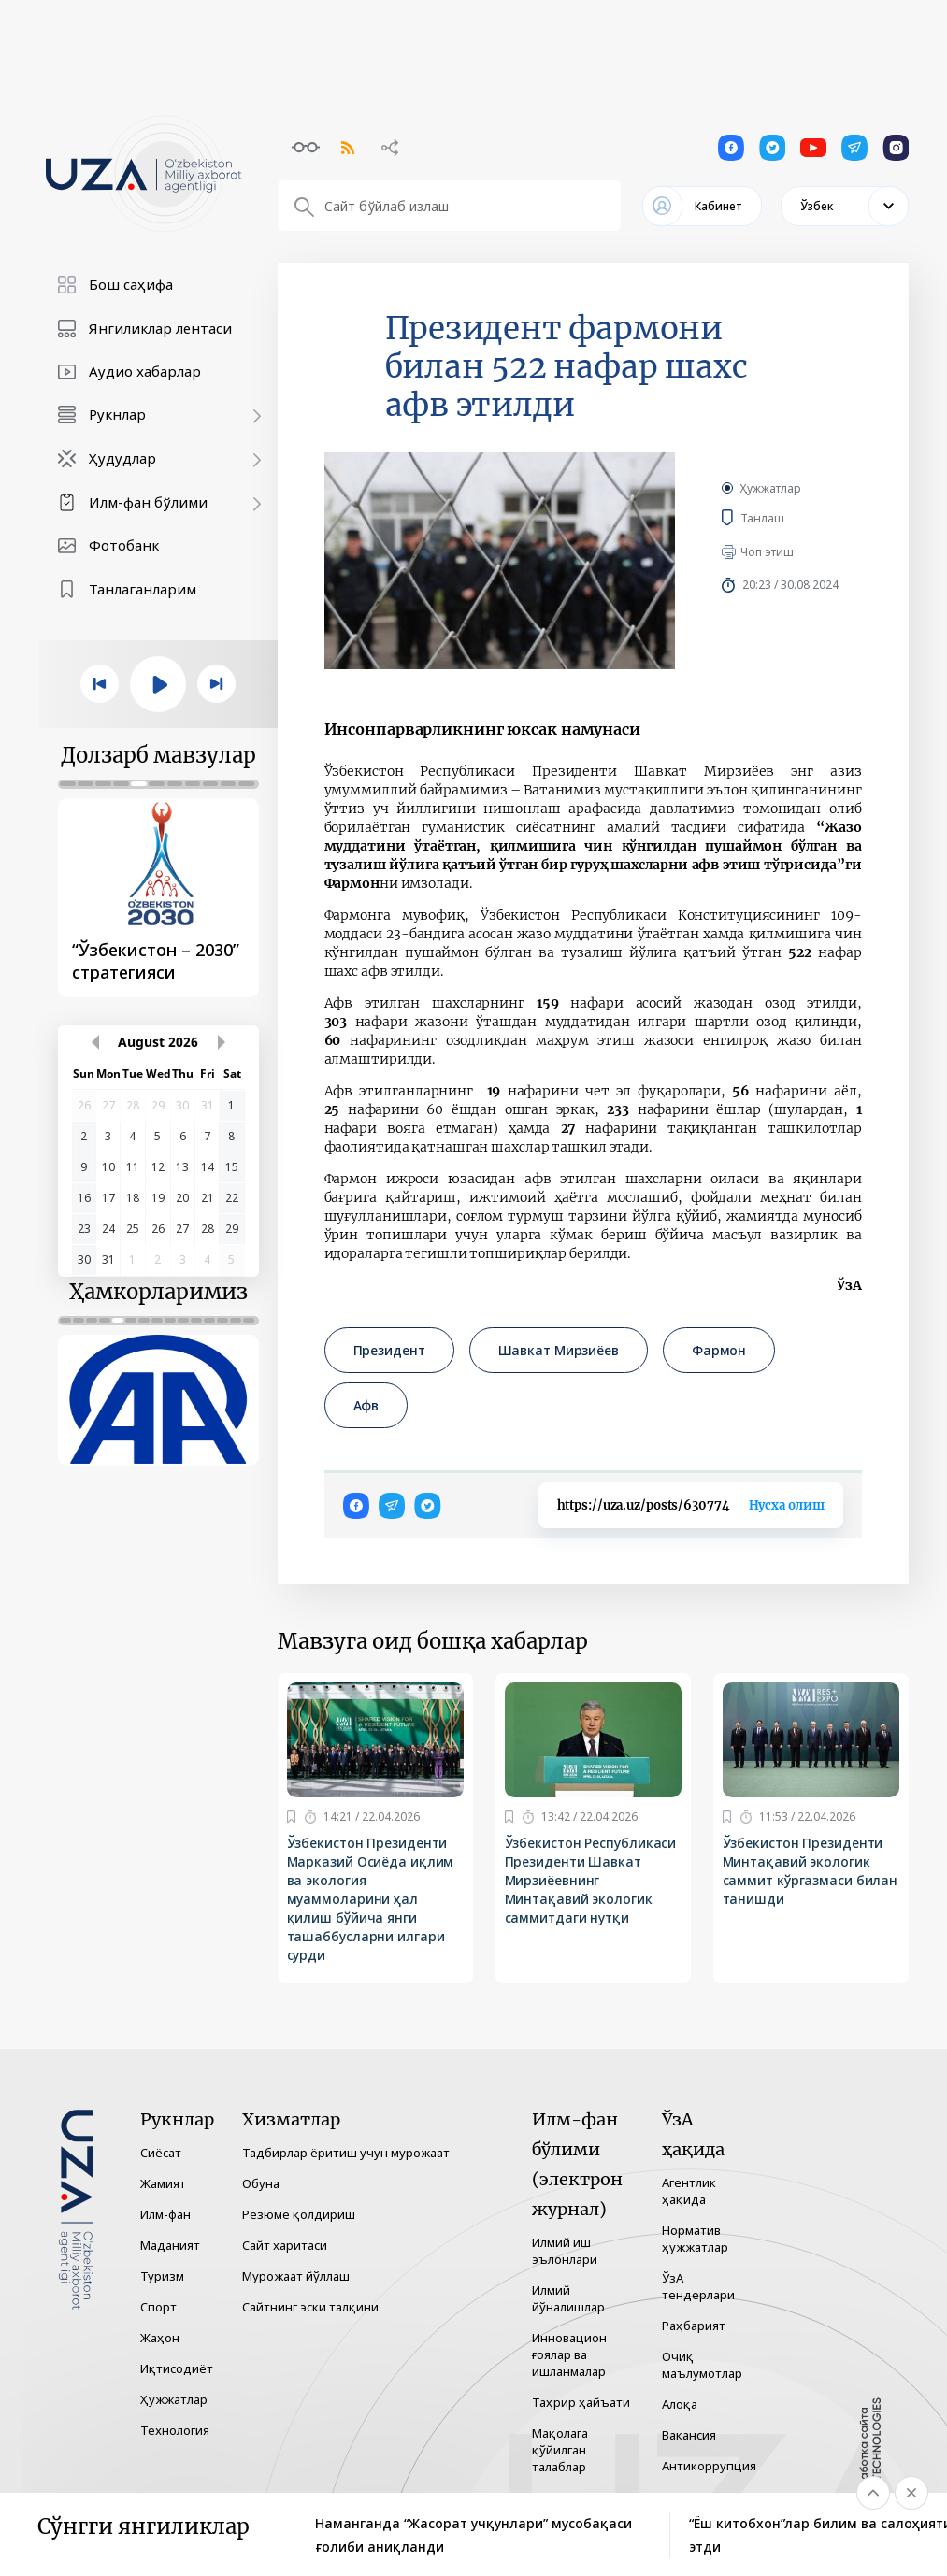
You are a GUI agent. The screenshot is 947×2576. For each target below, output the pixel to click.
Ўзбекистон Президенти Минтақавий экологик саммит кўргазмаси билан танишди (810, 1871)
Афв (366, 1405)
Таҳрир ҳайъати (581, 2402)
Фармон (719, 1350)
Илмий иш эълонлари (564, 2251)
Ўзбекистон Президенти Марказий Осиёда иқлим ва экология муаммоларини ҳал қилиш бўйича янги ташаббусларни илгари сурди (370, 1899)
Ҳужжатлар (770, 488)
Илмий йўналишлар (568, 2298)
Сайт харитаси (284, 2245)
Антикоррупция (709, 2465)
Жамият (163, 2183)
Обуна (261, 2183)
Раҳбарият (693, 2325)
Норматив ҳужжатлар (695, 2238)
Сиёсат (160, 2152)
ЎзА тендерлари (698, 2286)
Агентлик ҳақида (689, 2191)
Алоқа (679, 2404)
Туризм (162, 2276)
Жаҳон (159, 2337)
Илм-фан (165, 2214)
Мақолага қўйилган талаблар (560, 2450)
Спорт (158, 2306)
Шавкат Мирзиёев (558, 1350)
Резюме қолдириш (298, 2214)
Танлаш (790, 517)
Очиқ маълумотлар (702, 2365)
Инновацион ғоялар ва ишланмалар (569, 2354)
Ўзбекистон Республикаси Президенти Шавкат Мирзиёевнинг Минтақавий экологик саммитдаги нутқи (591, 1880)
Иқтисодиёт (176, 2368)
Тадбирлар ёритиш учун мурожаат (346, 2152)
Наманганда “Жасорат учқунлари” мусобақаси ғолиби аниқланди (473, 2534)
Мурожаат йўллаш (296, 2276)
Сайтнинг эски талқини (310, 2306)
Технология (174, 2430)
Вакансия (689, 2434)
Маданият (170, 2245)
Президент (389, 1350)
